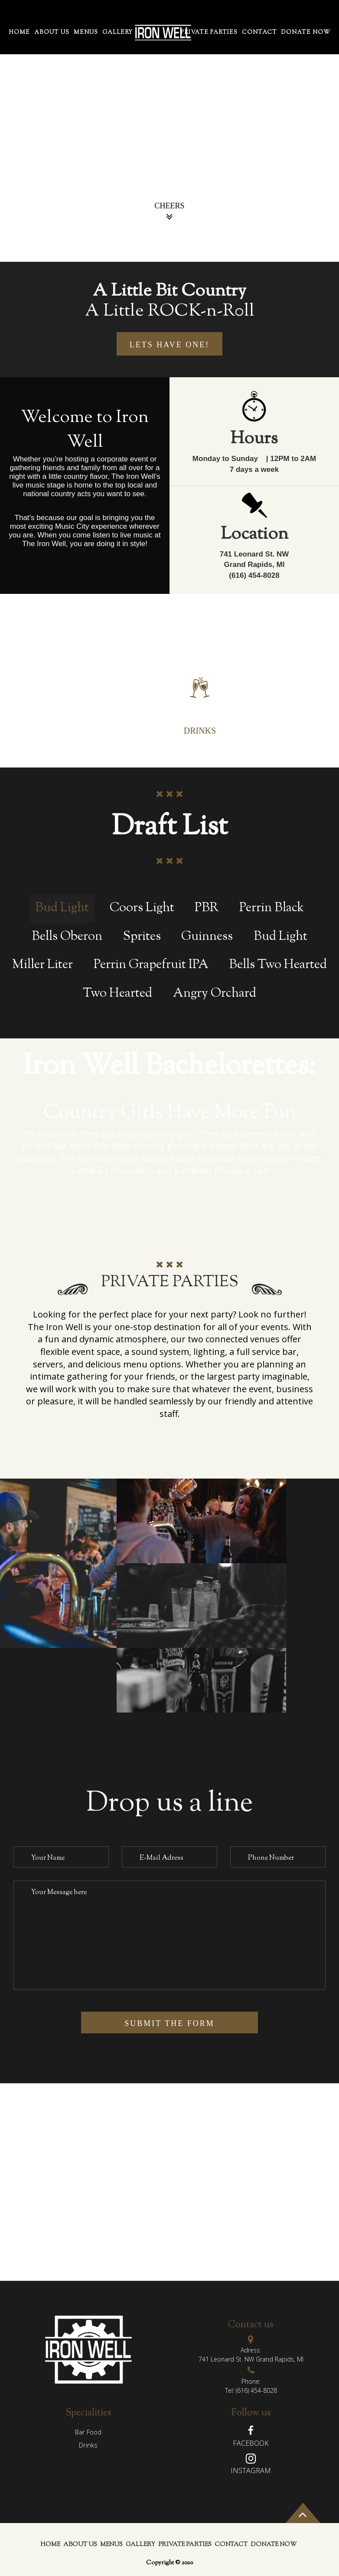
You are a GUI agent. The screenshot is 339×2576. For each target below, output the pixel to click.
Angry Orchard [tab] (214, 994)
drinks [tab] (88, 2445)
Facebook (251, 2443)
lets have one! (170, 344)
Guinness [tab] (207, 937)
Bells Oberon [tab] (67, 937)
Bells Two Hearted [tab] (278, 965)
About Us (51, 32)
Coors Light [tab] (142, 908)
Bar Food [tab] (88, 2432)
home (19, 32)
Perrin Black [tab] (271, 908)
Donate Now (305, 32)
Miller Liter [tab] (42, 965)
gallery (117, 32)
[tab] (135, 687)
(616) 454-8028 (255, 2390)
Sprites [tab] (142, 937)
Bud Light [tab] (62, 908)
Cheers (169, 212)
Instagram (251, 2470)
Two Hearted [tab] (117, 994)
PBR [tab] (206, 908)
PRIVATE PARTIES (209, 32)
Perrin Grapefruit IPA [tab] (151, 965)
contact (259, 32)
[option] (169, 131)
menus (86, 32)
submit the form (169, 2023)
